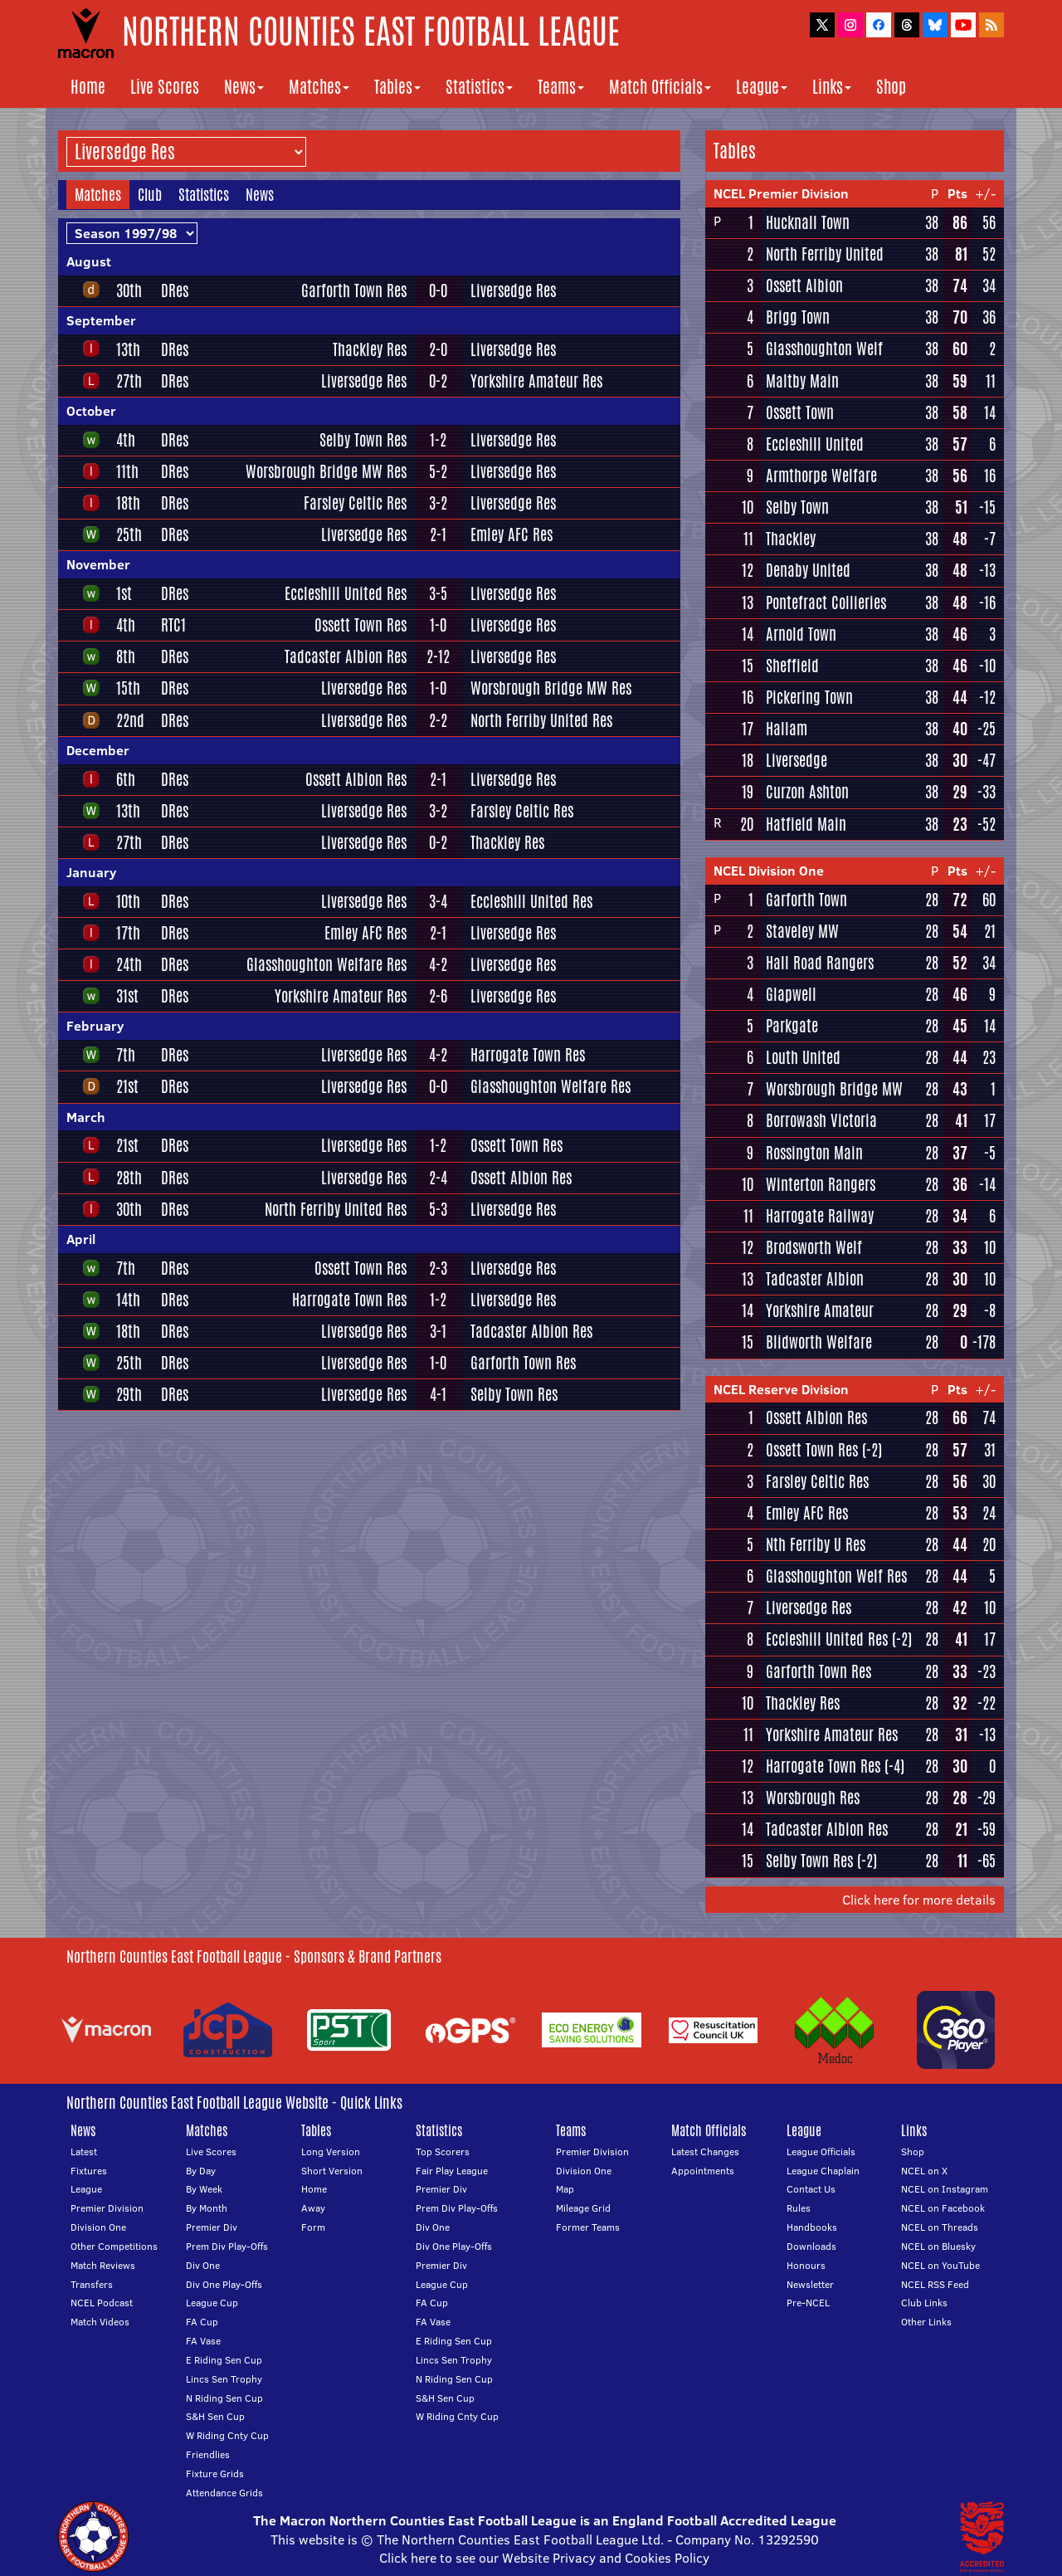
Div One (203, 2265)
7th (125, 1054)
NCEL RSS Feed (935, 2284)
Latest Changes (705, 2151)
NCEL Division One (769, 870)
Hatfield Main (806, 824)
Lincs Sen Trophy (224, 2379)
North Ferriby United (825, 254)
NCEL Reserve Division (781, 1389)
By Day (201, 2171)
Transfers (92, 2284)
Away (313, 2208)
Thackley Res (370, 349)
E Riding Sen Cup (224, 2360)
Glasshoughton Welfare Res (326, 964)
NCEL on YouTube (940, 2265)
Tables (397, 87)
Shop (891, 87)
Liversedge (796, 760)
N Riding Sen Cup (224, 2398)
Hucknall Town (808, 222)
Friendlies (208, 2454)
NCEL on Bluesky (938, 2246)
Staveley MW (802, 931)
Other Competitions (114, 2246)
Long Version (330, 2151)
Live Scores (164, 87)
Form (313, 2227)
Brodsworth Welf (814, 1247)
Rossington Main (814, 1152)
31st (127, 995)
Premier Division (107, 2208)
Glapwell (791, 994)
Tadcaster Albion (815, 1278)
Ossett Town (800, 412)
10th (128, 901)
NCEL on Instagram (944, 2189)
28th (129, 1177)
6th (125, 779)
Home (88, 87)
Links (831, 87)
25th (129, 534)
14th (128, 1299)
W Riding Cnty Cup (227, 2435)
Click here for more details (919, 1900)
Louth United (803, 1057)
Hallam (786, 728)
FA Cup (202, 2322)
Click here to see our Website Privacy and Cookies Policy (544, 2558)
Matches (319, 87)
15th (128, 688)
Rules (799, 2208)
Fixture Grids (215, 2473)
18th (128, 503)
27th (129, 381)
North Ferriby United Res (541, 720)
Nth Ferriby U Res (815, 1544)
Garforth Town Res (354, 290)
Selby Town (797, 507)
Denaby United (808, 570)
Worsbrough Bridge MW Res (326, 471)
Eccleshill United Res (346, 593)
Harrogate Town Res (527, 1054)
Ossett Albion (804, 285)
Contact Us (811, 2189)
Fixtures (89, 2171)
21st (127, 1086)
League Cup (212, 2302)
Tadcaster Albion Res (346, 656)
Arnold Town (801, 634)
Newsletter (810, 2284)
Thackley (791, 538)
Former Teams (588, 2227)
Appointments (702, 2171)
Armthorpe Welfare (821, 475)
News (244, 87)
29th (129, 1394)
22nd (130, 720)
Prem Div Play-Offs (227, 2246)
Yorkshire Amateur (820, 1310)
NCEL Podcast (102, 2302)
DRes (174, 290)
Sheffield (792, 665)
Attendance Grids (224, 2493)
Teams (561, 87)
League (761, 87)
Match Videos (100, 2322)
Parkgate (792, 1025)
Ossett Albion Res (356, 779)
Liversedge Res (513, 290)
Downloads (811, 2246)
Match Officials (660, 87)
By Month (206, 2208)
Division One (98, 2227)
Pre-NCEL (808, 2302)
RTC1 (173, 625)
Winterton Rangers (820, 1184)
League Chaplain (823, 2171)
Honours (806, 2265)
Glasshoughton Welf (824, 348)
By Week (204, 2189)
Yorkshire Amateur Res (536, 381)
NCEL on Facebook (943, 2208)
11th (127, 471)
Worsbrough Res (813, 1797)
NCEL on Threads (939, 2227)
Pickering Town (809, 697)
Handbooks (812, 2227)
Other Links (926, 2322)
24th (129, 964)
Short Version (332, 2171)
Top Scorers (443, 2151)
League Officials (821, 2151)
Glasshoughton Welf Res (836, 1576)
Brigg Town (798, 317)
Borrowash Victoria (821, 1120)
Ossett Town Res (360, 625)
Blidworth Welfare (819, 1342)
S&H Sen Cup (215, 2416)
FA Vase (203, 2341)
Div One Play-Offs (224, 2284)
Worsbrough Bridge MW (834, 1088)
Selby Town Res (363, 439)
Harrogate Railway (820, 1215)
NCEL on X (924, 2171)
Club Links (924, 2302)
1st (124, 593)
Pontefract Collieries (826, 602)
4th (125, 439)
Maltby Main (802, 381)
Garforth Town (806, 899)
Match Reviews (103, 2265)
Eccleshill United (815, 444)
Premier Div (211, 2227)
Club (150, 194)
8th (125, 656)
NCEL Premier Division (781, 193)
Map (565, 2189)
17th (128, 932)
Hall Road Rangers (820, 962)
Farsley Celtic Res (355, 503)
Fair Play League (452, 2171)
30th (129, 290)
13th (128, 349)
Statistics (479, 87)
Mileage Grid (583, 2208)
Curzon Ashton (807, 791)
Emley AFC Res (511, 534)
